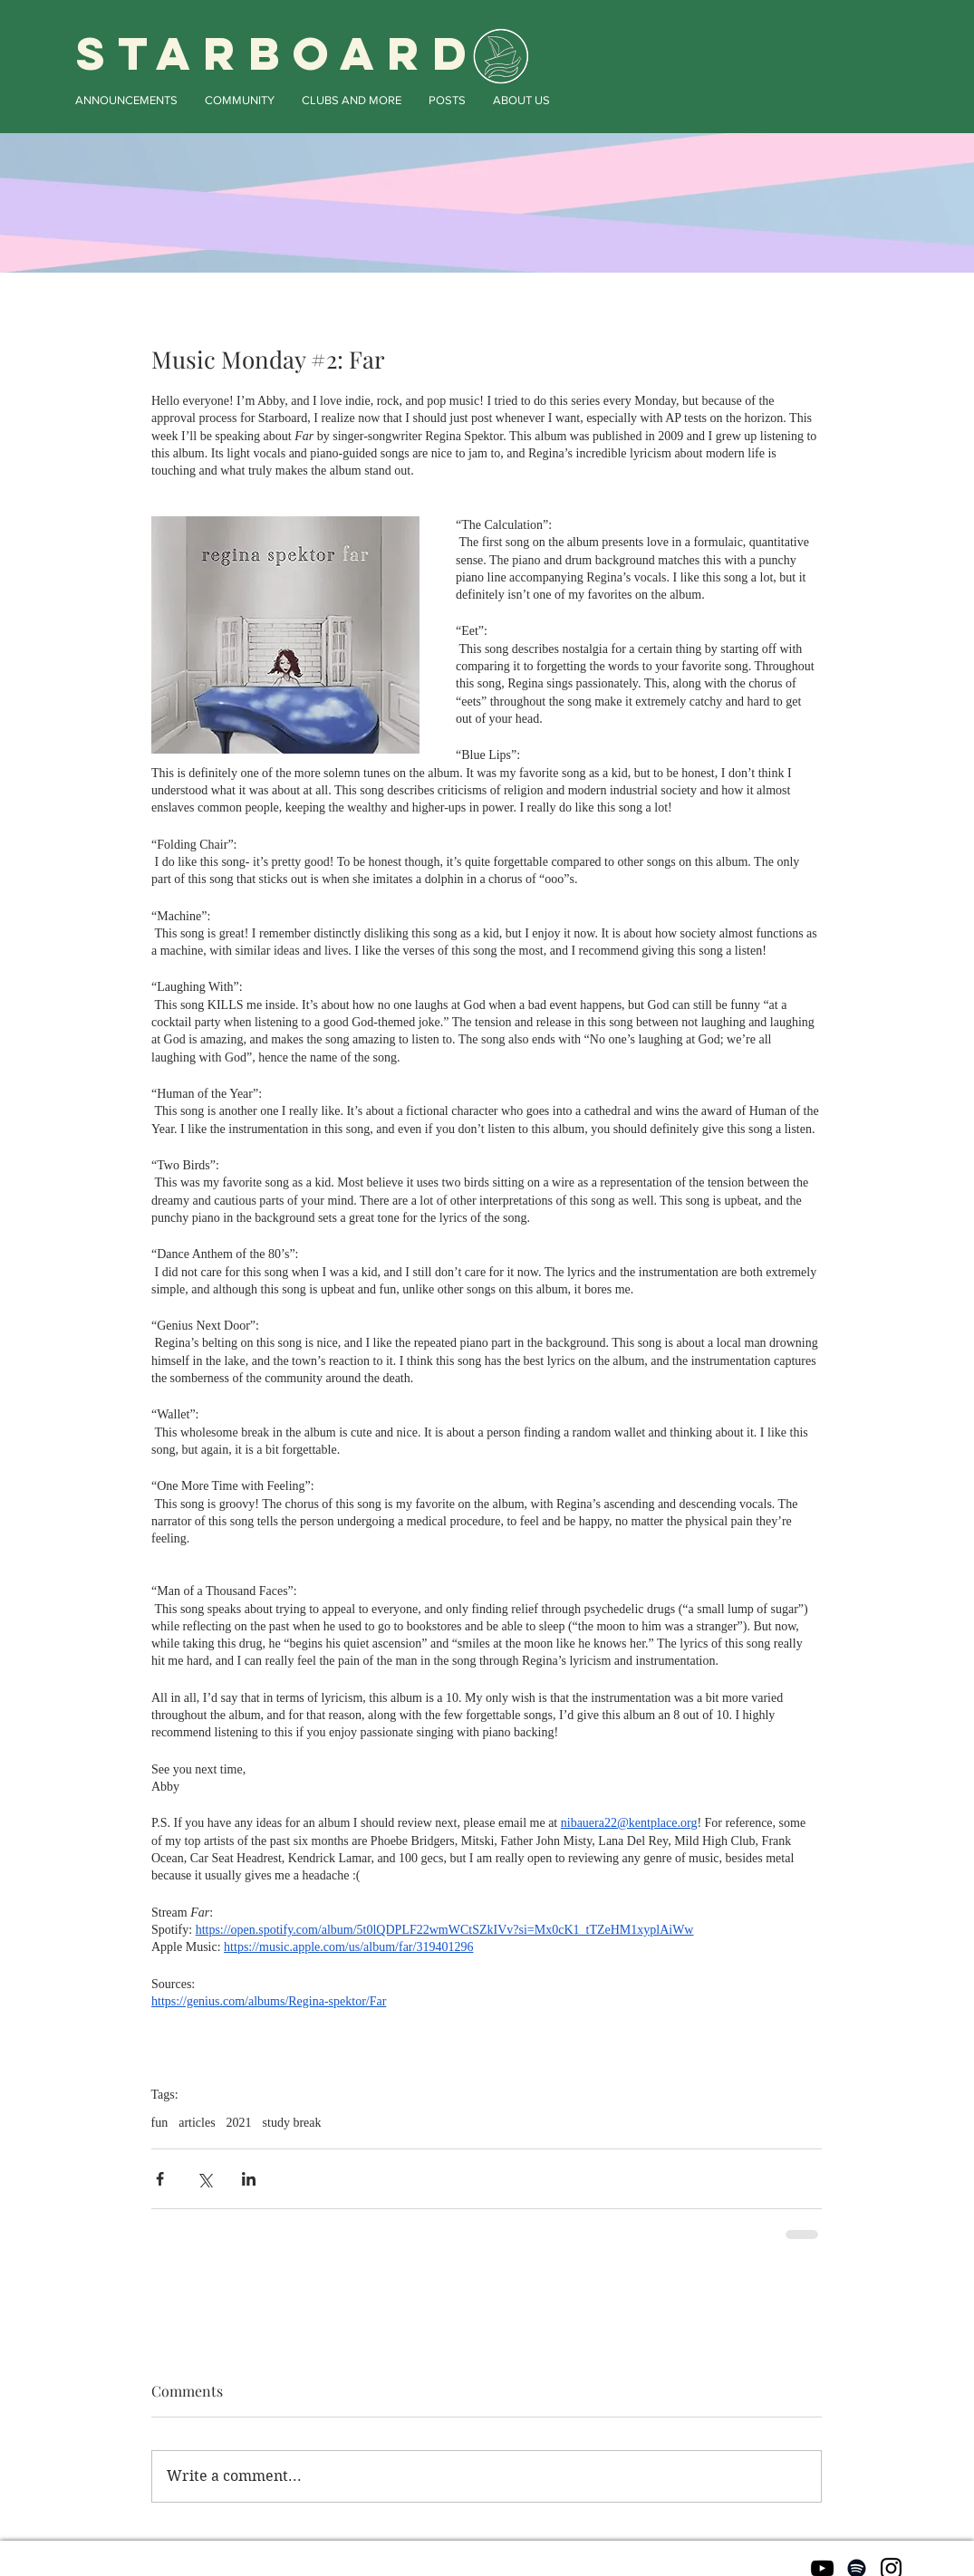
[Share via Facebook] (160, 2178)
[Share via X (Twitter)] (204, 2178)
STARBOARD (278, 53)
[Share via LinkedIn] (248, 2178)
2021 (239, 2122)
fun (160, 2122)
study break (292, 2122)
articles (196, 2122)
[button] (126, 100)
